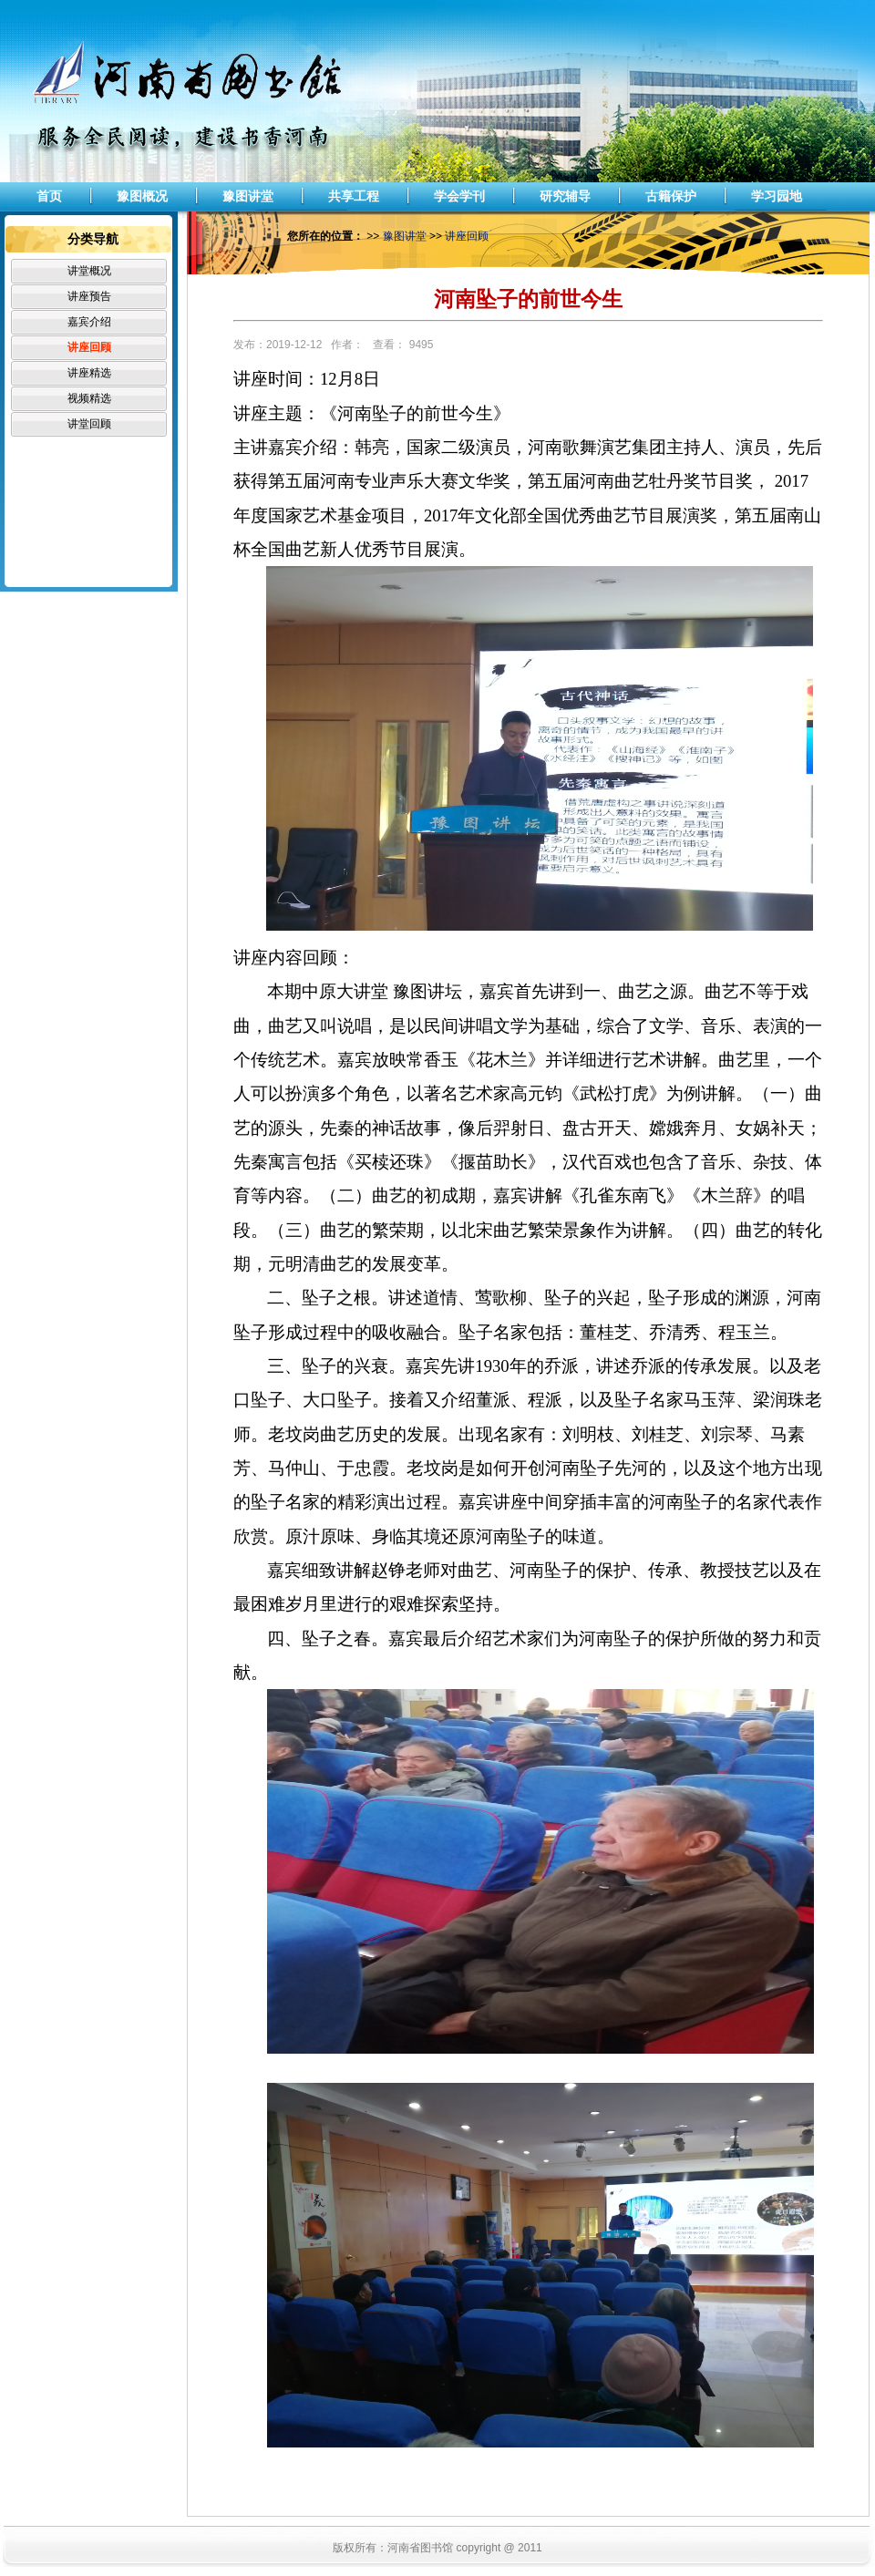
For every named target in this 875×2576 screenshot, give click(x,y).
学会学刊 (459, 196)
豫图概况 (142, 196)
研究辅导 (565, 196)
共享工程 (353, 196)
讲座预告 (89, 296)
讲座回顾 (89, 347)
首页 (49, 196)
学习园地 (776, 196)
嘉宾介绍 (89, 321)
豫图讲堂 (247, 196)
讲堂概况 (89, 270)
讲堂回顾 (89, 423)
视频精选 (89, 398)
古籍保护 (670, 196)
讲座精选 (89, 372)
